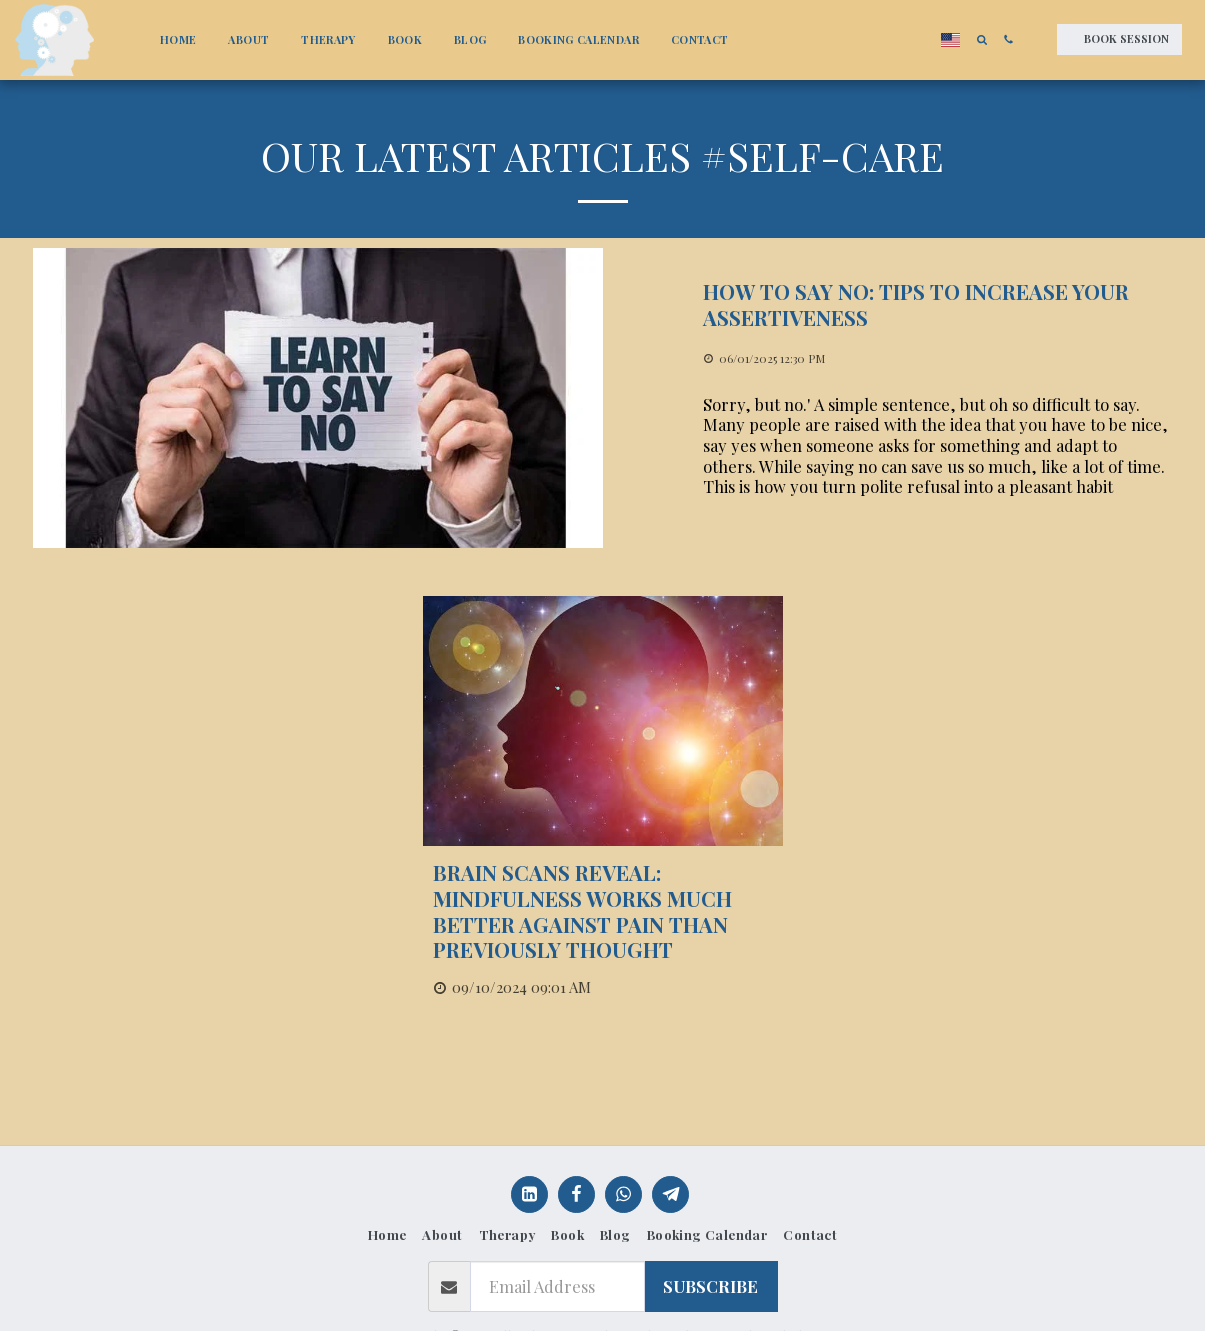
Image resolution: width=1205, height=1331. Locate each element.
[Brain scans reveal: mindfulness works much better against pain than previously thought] (603, 911)
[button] (981, 39)
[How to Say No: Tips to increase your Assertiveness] (938, 305)
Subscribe (710, 1286)
